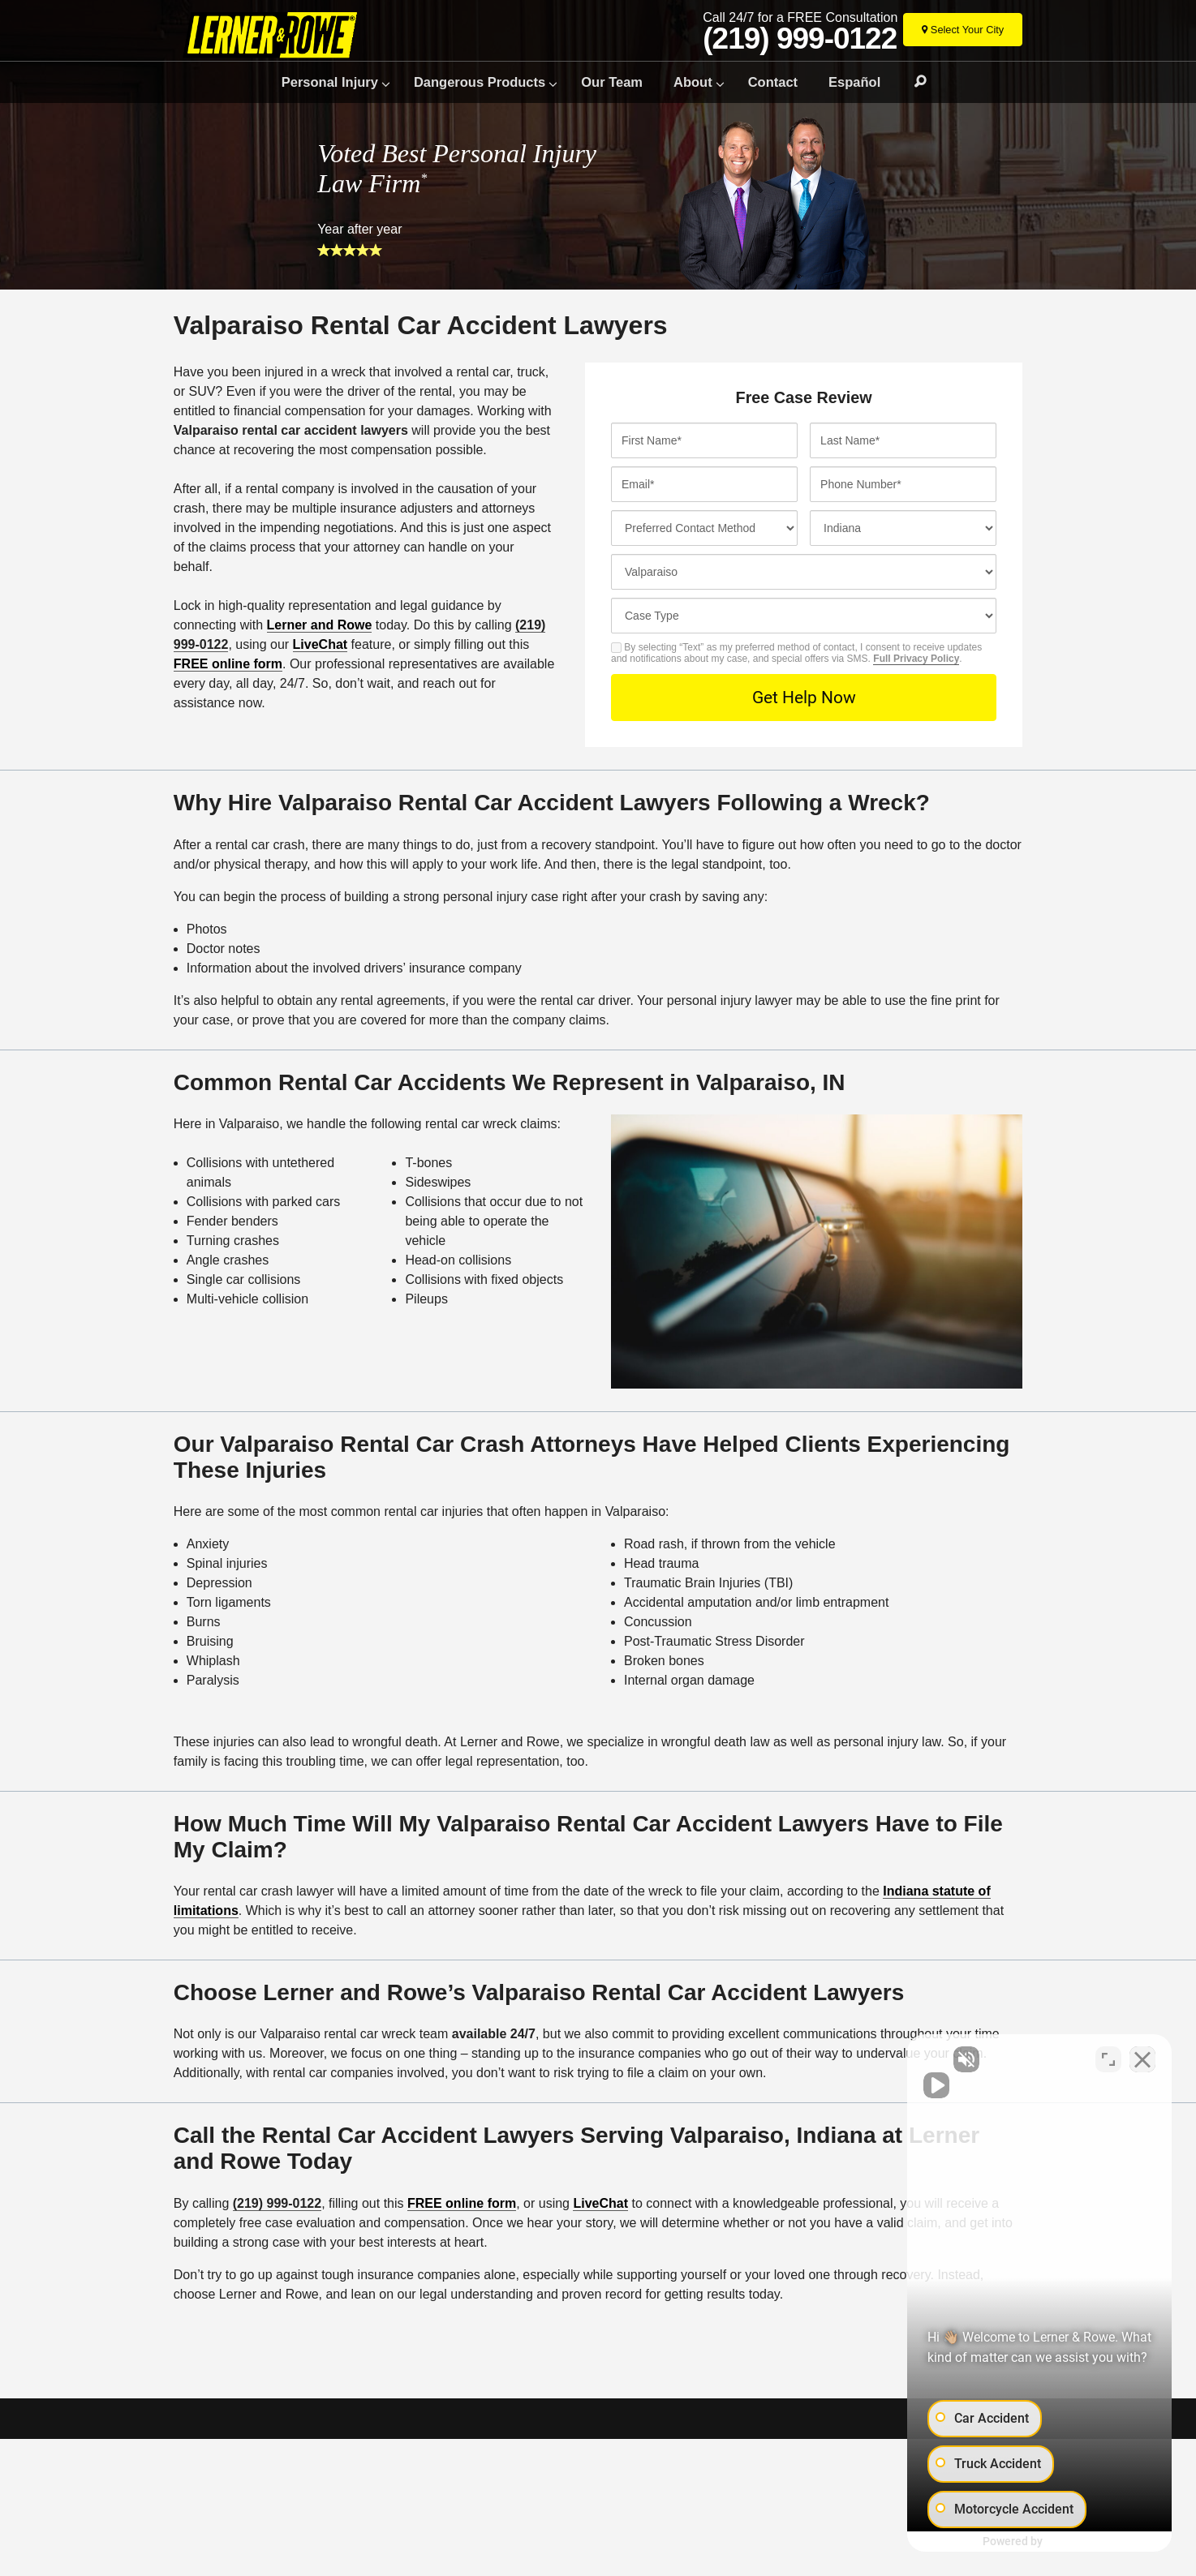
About (692, 82)
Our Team (612, 82)
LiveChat (320, 644)
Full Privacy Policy (916, 658)
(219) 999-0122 (800, 39)
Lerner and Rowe (319, 625)
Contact (773, 82)
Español (854, 82)
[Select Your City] (962, 29)
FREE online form (228, 664)
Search (913, 82)
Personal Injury (330, 82)
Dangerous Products (479, 82)
